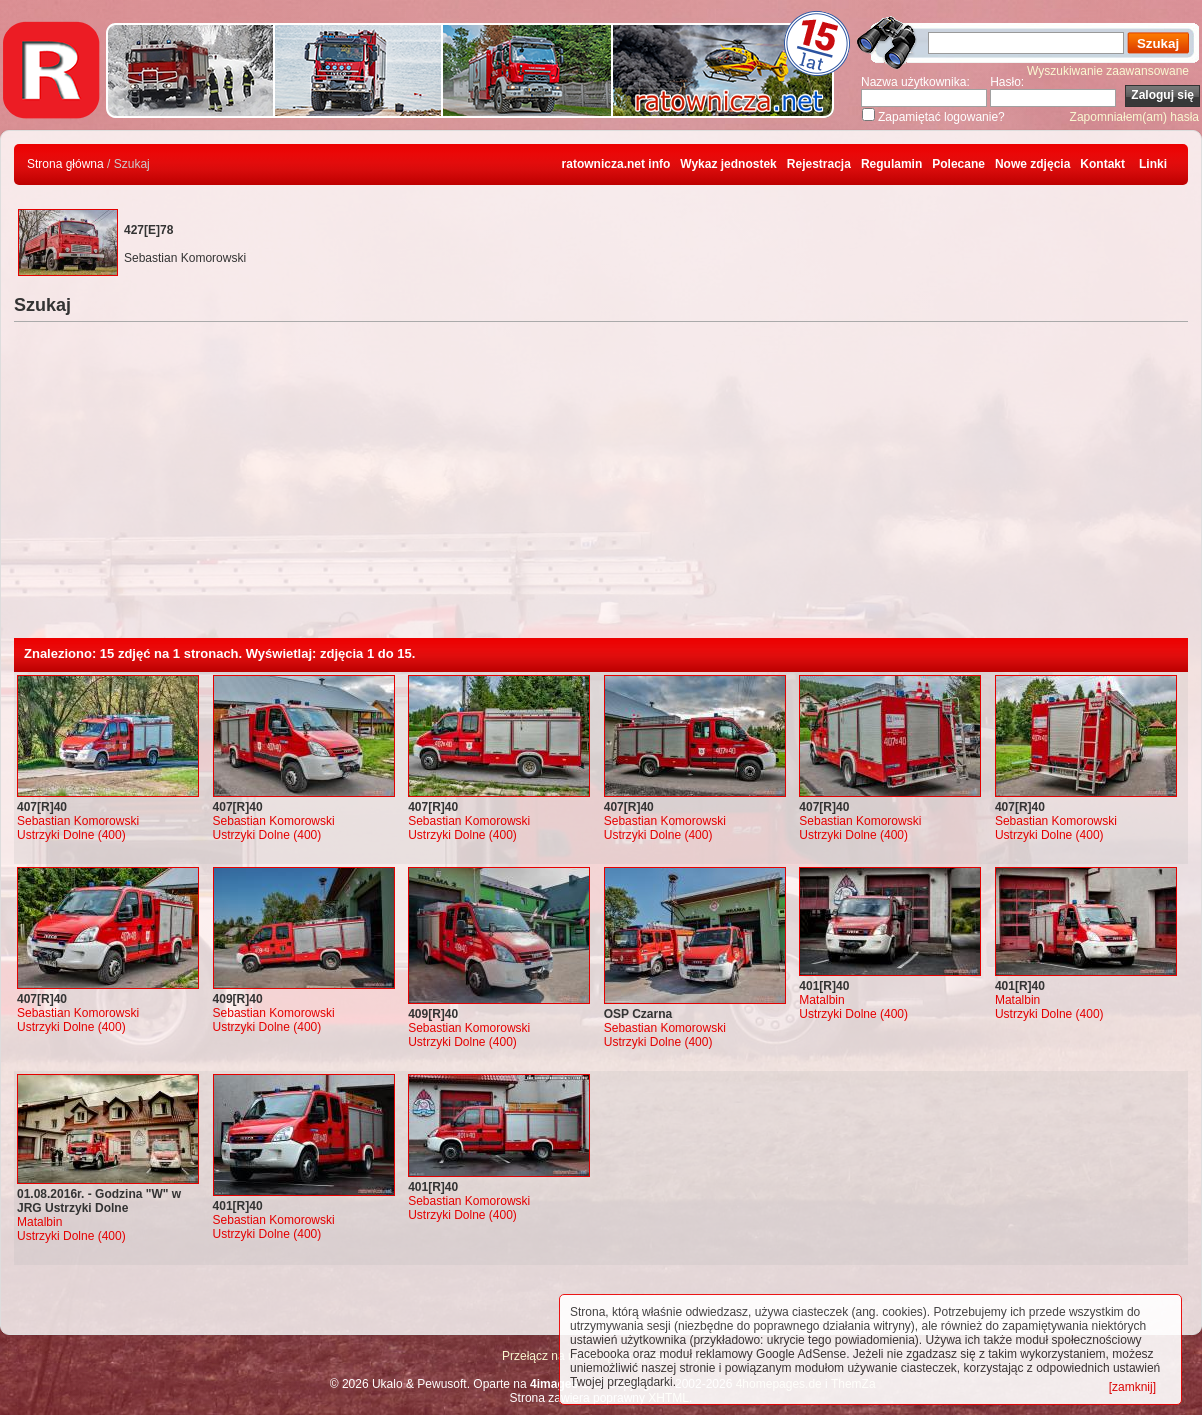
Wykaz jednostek (728, 164)
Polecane (958, 164)
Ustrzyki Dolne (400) (71, 835)
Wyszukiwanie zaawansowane (1108, 71)
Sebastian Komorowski (78, 821)
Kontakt (1102, 164)
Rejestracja (819, 164)
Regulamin (891, 164)
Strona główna (65, 164)
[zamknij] (1132, 1387)
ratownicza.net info (616, 164)
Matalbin (821, 1000)
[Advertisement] (601, 488)
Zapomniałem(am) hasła (1134, 117)
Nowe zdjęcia (1032, 164)
